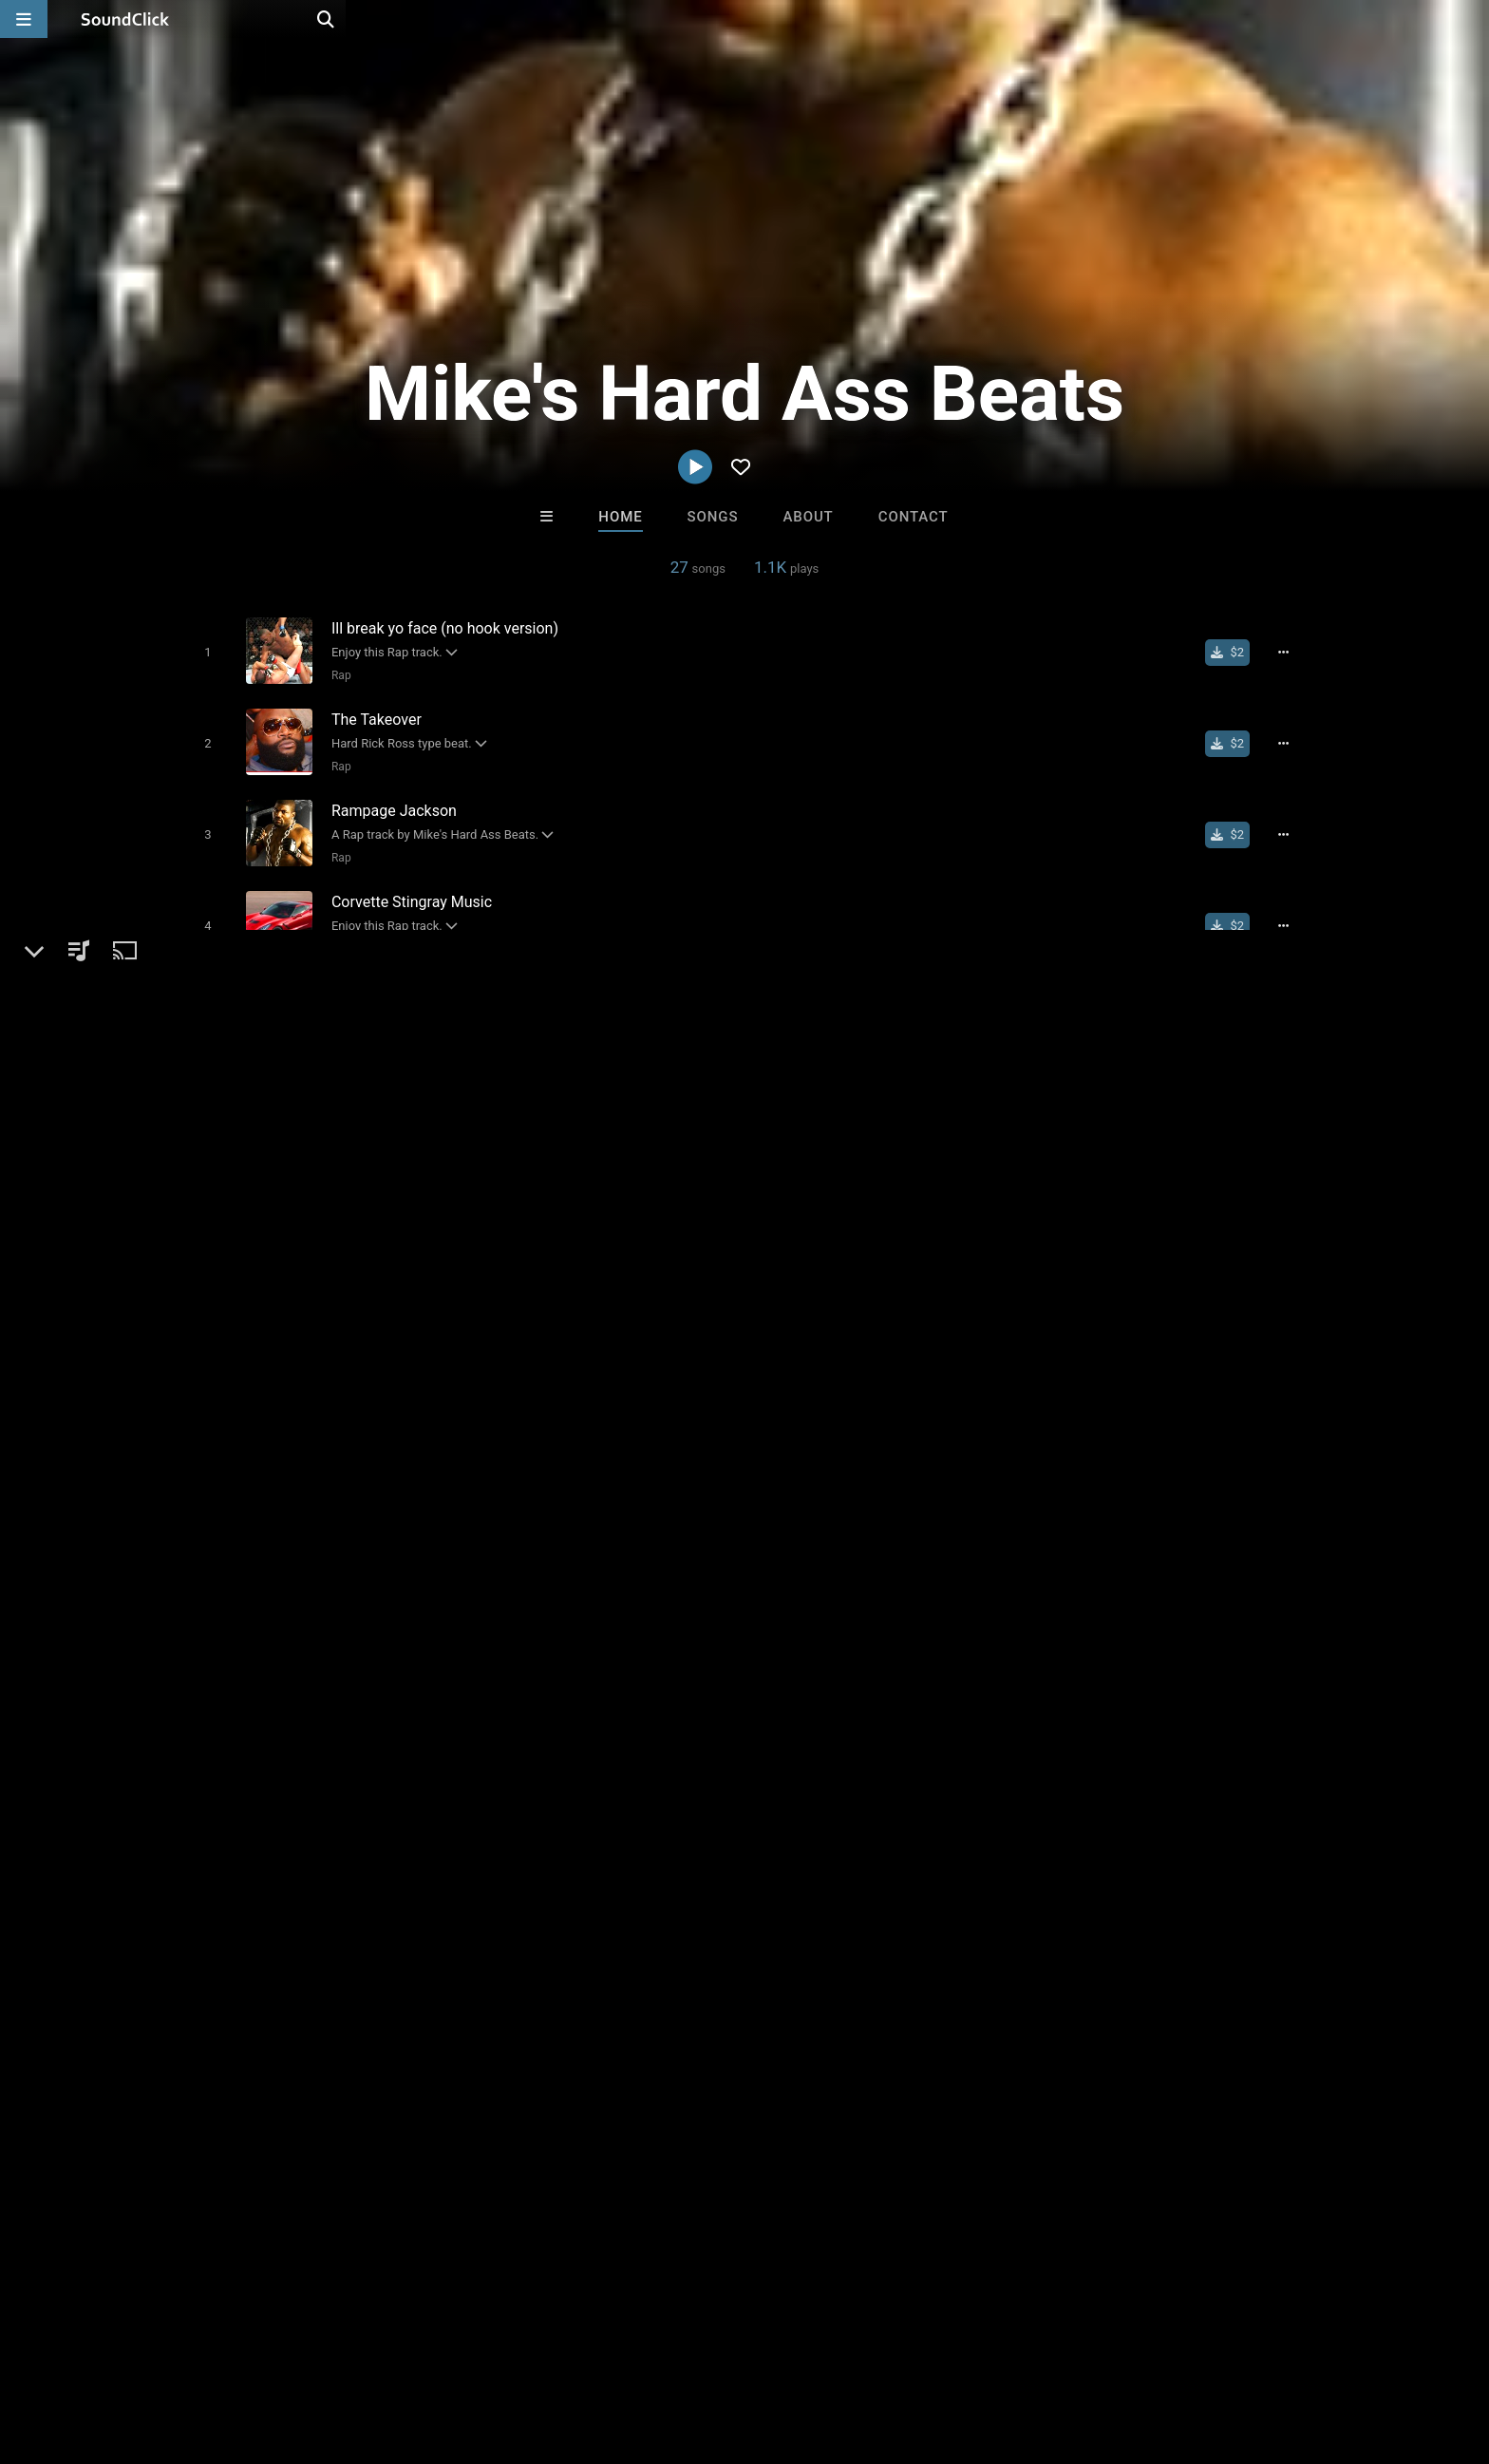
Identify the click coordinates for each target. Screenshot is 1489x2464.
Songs (713, 516)
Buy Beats (685, 2038)
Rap (337, 674)
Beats (225, 1271)
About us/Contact (200, 2351)
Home (620, 516)
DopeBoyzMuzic (509, 1935)
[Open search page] (1470, 19)
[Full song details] (1290, 651)
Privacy (485, 2351)
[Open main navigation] (23, 19)
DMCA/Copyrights (385, 2351)
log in (1135, 1283)
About (807, 516)
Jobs (292, 2351)
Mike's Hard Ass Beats (269, 1206)
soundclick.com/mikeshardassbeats (321, 1317)
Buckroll (667, 1935)
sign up (1066, 1283)
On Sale (803, 2038)
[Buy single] (1235, 651)
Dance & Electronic (317, 1271)
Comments (1037, 1206)
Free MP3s (566, 2038)
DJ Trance (980, 1935)
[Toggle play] (202, 651)
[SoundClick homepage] (125, 19)
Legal (544, 2351)
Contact (913, 516)
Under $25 (922, 2038)
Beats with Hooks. (823, 1935)
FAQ (112, 2351)
